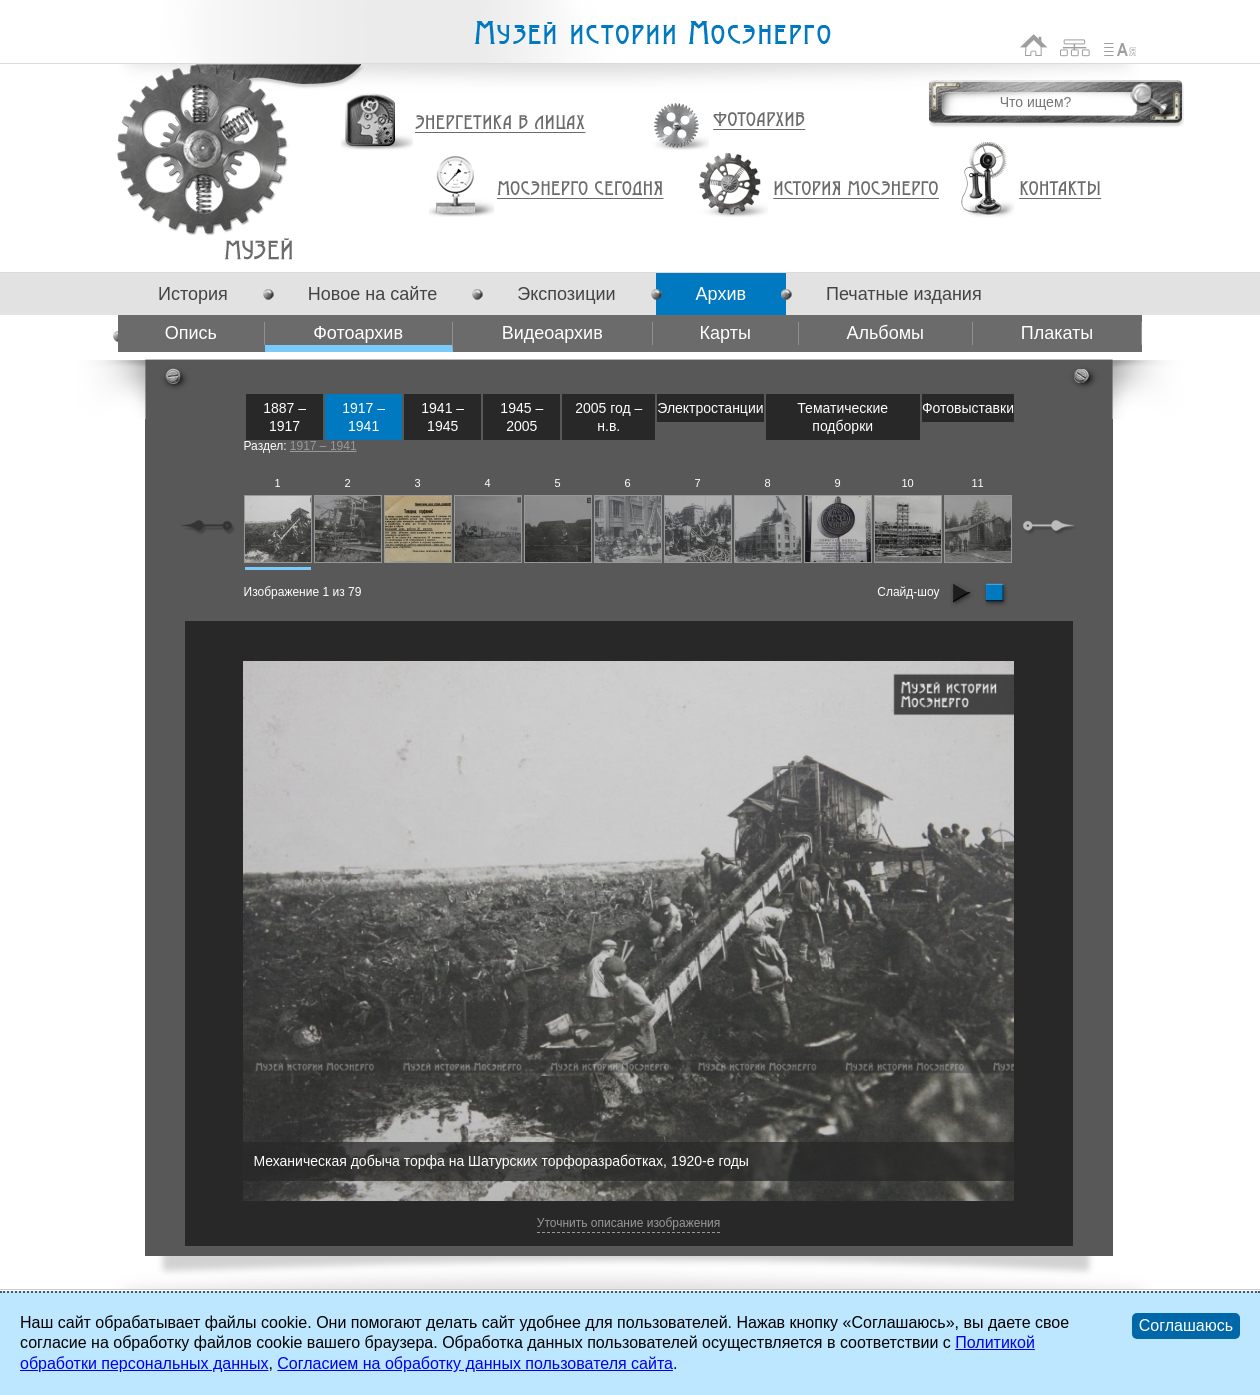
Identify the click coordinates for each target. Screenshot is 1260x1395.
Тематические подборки (842, 417)
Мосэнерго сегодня (580, 189)
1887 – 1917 (284, 417)
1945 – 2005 (521, 417)
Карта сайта (1075, 45)
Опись (191, 333)
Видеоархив (552, 333)
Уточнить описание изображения (628, 1223)
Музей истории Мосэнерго (652, 33)
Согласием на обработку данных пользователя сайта (475, 1363)
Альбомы (885, 333)
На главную (1034, 45)
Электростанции (710, 408)
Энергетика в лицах (500, 123)
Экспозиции (566, 294)
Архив (721, 294)
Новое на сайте (372, 294)
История (193, 294)
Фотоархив (758, 120)
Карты (725, 333)
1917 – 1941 (363, 417)
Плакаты (1057, 333)
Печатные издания (904, 294)
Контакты (1060, 189)
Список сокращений (1120, 45)
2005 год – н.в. (608, 417)
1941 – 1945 (442, 417)
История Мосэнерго (856, 189)
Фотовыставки (968, 408)
